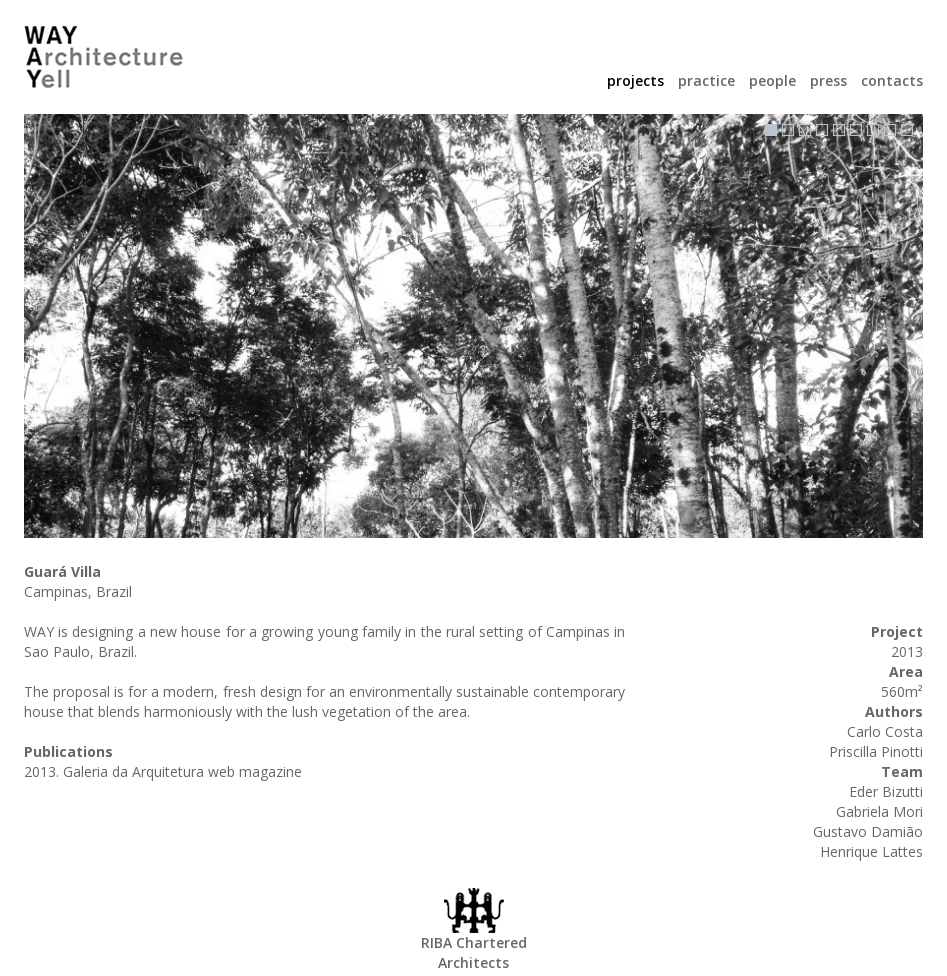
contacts (892, 80)
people (774, 80)
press (830, 80)
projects (637, 80)
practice (708, 80)
